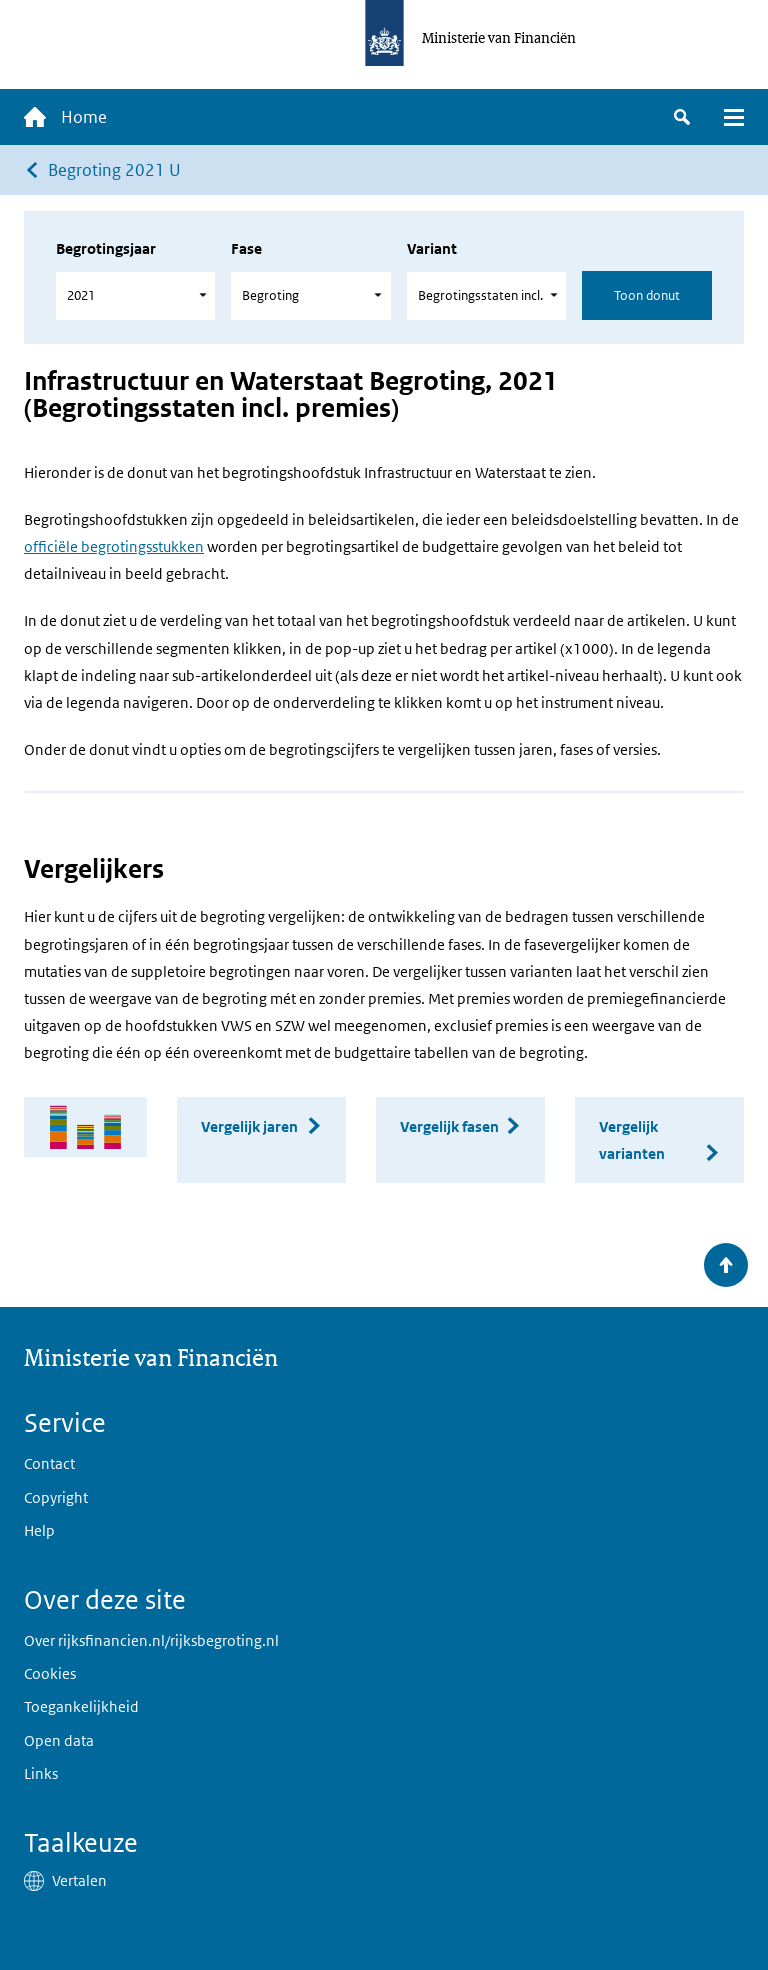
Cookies (50, 1673)
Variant (432, 248)
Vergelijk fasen (449, 1126)
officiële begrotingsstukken (114, 546)
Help (39, 1530)
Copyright (56, 1497)
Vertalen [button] (79, 1880)
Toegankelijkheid (81, 1706)
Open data (59, 1740)
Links (41, 1773)
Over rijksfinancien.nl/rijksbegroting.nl (151, 1640)
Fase (246, 248)
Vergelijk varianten (632, 1140)
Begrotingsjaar (106, 248)
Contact (49, 1463)
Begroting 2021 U (114, 170)
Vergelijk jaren (249, 1126)
